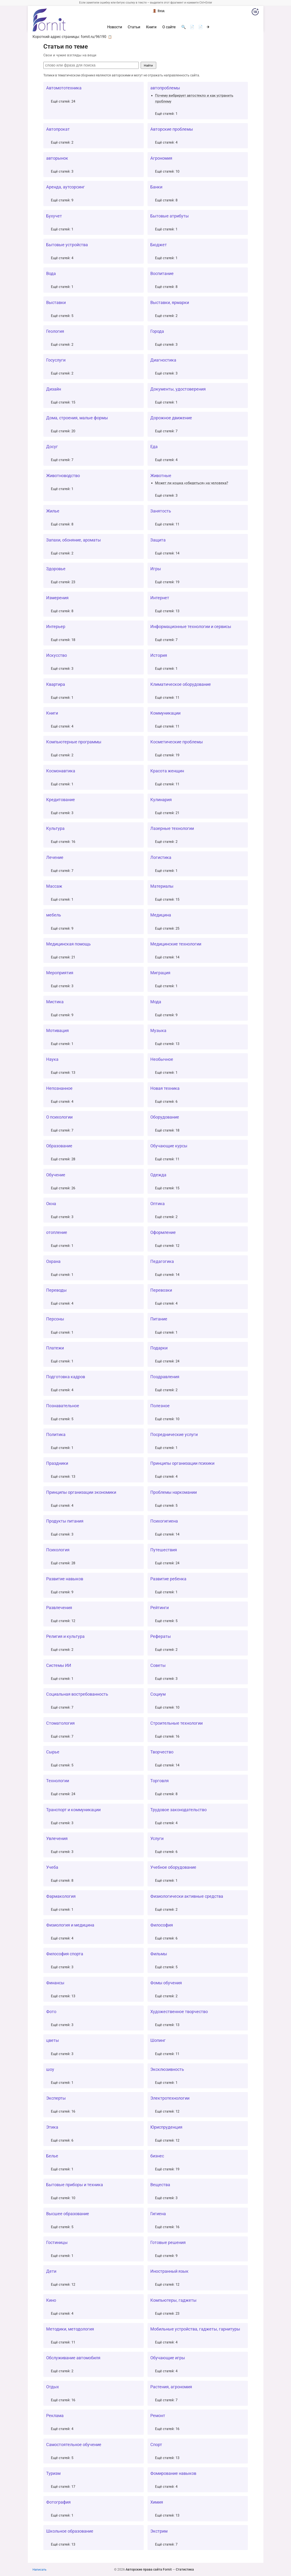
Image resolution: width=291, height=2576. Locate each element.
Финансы (55, 1983)
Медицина (160, 915)
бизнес (157, 2156)
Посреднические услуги (174, 1434)
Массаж (54, 886)
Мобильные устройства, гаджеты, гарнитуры (195, 2329)
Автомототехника (64, 88)
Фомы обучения (166, 1983)
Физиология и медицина (70, 1925)
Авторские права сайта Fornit (149, 2569)
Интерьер (55, 626)
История (158, 655)
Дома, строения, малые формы (77, 418)
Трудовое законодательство (178, 1809)
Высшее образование (67, 2213)
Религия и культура (65, 1636)
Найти (148, 65)
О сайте (169, 27)
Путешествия (163, 1550)
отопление (56, 1232)
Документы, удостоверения (178, 389)
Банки (156, 187)
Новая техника (165, 1088)
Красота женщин (167, 771)
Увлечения (57, 1838)
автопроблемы (165, 88)
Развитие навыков (64, 1579)
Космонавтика (60, 771)
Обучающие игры (167, 2357)
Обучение (55, 1175)
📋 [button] (110, 37)
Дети (51, 2271)
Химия (156, 2502)
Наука (52, 1059)
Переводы (56, 1290)
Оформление (163, 1232)
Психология (58, 1550)
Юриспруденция (166, 2127)
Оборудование (164, 1117)
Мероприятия (59, 972)
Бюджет (158, 244)
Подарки (159, 1348)
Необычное (161, 1059)
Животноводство (63, 475)
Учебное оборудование (173, 1867)
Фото (51, 2011)
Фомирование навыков (173, 2473)
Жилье (52, 511)
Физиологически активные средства (186, 1896)
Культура (55, 828)
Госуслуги (56, 360)
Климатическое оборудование (180, 684)
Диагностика (163, 360)
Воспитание (162, 273)
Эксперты (56, 2098)
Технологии (57, 1780)
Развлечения (59, 1607)
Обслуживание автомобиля (73, 2357)
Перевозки (161, 1290)
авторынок (57, 158)
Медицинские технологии (175, 944)
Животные (160, 475)
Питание (158, 1319)
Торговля (159, 1780)
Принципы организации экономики (81, 1492)
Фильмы (158, 1954)
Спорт (156, 2444)
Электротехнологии (169, 2098)
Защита (158, 540)
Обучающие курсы (168, 1146)
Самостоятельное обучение (73, 2444)
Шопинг (158, 2040)
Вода (51, 273)
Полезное (160, 1405)
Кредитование (60, 799)
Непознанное (59, 1088)
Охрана (53, 1261)
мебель (53, 915)
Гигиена (158, 2213)
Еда (154, 446)
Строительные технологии (176, 1723)
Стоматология (60, 1723)
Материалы (161, 886)
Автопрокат (58, 129)
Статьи (134, 27)
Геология (55, 331)
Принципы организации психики (182, 1463)
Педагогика (162, 1261)
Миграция (160, 972)
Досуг (52, 446)
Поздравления (164, 1376)
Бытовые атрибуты (169, 216)
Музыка (158, 1030)
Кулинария (161, 799)
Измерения (57, 597)
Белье (52, 2156)
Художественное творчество (179, 2011)
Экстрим (159, 2531)
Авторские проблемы (171, 129)
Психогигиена (164, 1521)
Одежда (158, 1175)
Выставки (56, 302)
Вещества (160, 2184)
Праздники (57, 1463)
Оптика (157, 1203)
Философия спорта (64, 1954)
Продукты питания (64, 1521)
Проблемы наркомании (173, 1492)
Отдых (52, 2387)
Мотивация (57, 1030)
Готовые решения (168, 2242)
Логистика (160, 857)
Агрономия (161, 158)
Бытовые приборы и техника (74, 2184)
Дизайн (53, 389)
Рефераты (160, 1636)
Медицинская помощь (68, 944)
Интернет (159, 597)
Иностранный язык (169, 2271)
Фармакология (61, 1896)
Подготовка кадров (65, 1376)
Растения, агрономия (171, 2387)
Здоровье (56, 568)
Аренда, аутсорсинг (65, 187)
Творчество (161, 1752)
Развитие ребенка (168, 1579)
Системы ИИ (58, 1665)
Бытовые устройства (67, 244)
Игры (155, 568)
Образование (59, 1146)
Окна (51, 1203)
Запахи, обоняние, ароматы (73, 540)
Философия (161, 1925)
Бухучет (54, 216)
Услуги (157, 1838)
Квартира (55, 684)
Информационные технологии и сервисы (190, 626)
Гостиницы (57, 2242)
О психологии (59, 1117)
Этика (52, 2127)
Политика (56, 1434)
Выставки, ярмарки (169, 302)
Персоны (55, 1319)
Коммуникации (165, 713)
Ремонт (157, 2415)
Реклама (55, 2415)
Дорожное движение (171, 418)
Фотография (58, 2502)
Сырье (52, 1752)
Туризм (53, 2473)
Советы (158, 1665)
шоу (50, 2069)
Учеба (52, 1867)
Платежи (55, 1348)
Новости (114, 27)
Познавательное (62, 1405)
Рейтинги (159, 1607)
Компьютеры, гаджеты (173, 2300)
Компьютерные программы (73, 742)
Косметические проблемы (176, 742)
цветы (52, 2040)
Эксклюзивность (167, 2069)
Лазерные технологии (172, 828)
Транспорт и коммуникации (73, 1809)
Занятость (160, 511)
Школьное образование (69, 2531)
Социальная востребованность (77, 1694)
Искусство (56, 655)
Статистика (185, 2569)
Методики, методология (70, 2329)
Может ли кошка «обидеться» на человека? (191, 483)
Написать (39, 2569)
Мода (155, 1001)
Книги (151, 27)
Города (157, 331)
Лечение (54, 857)
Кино (51, 2300)
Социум (158, 1694)
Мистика (55, 1001)
